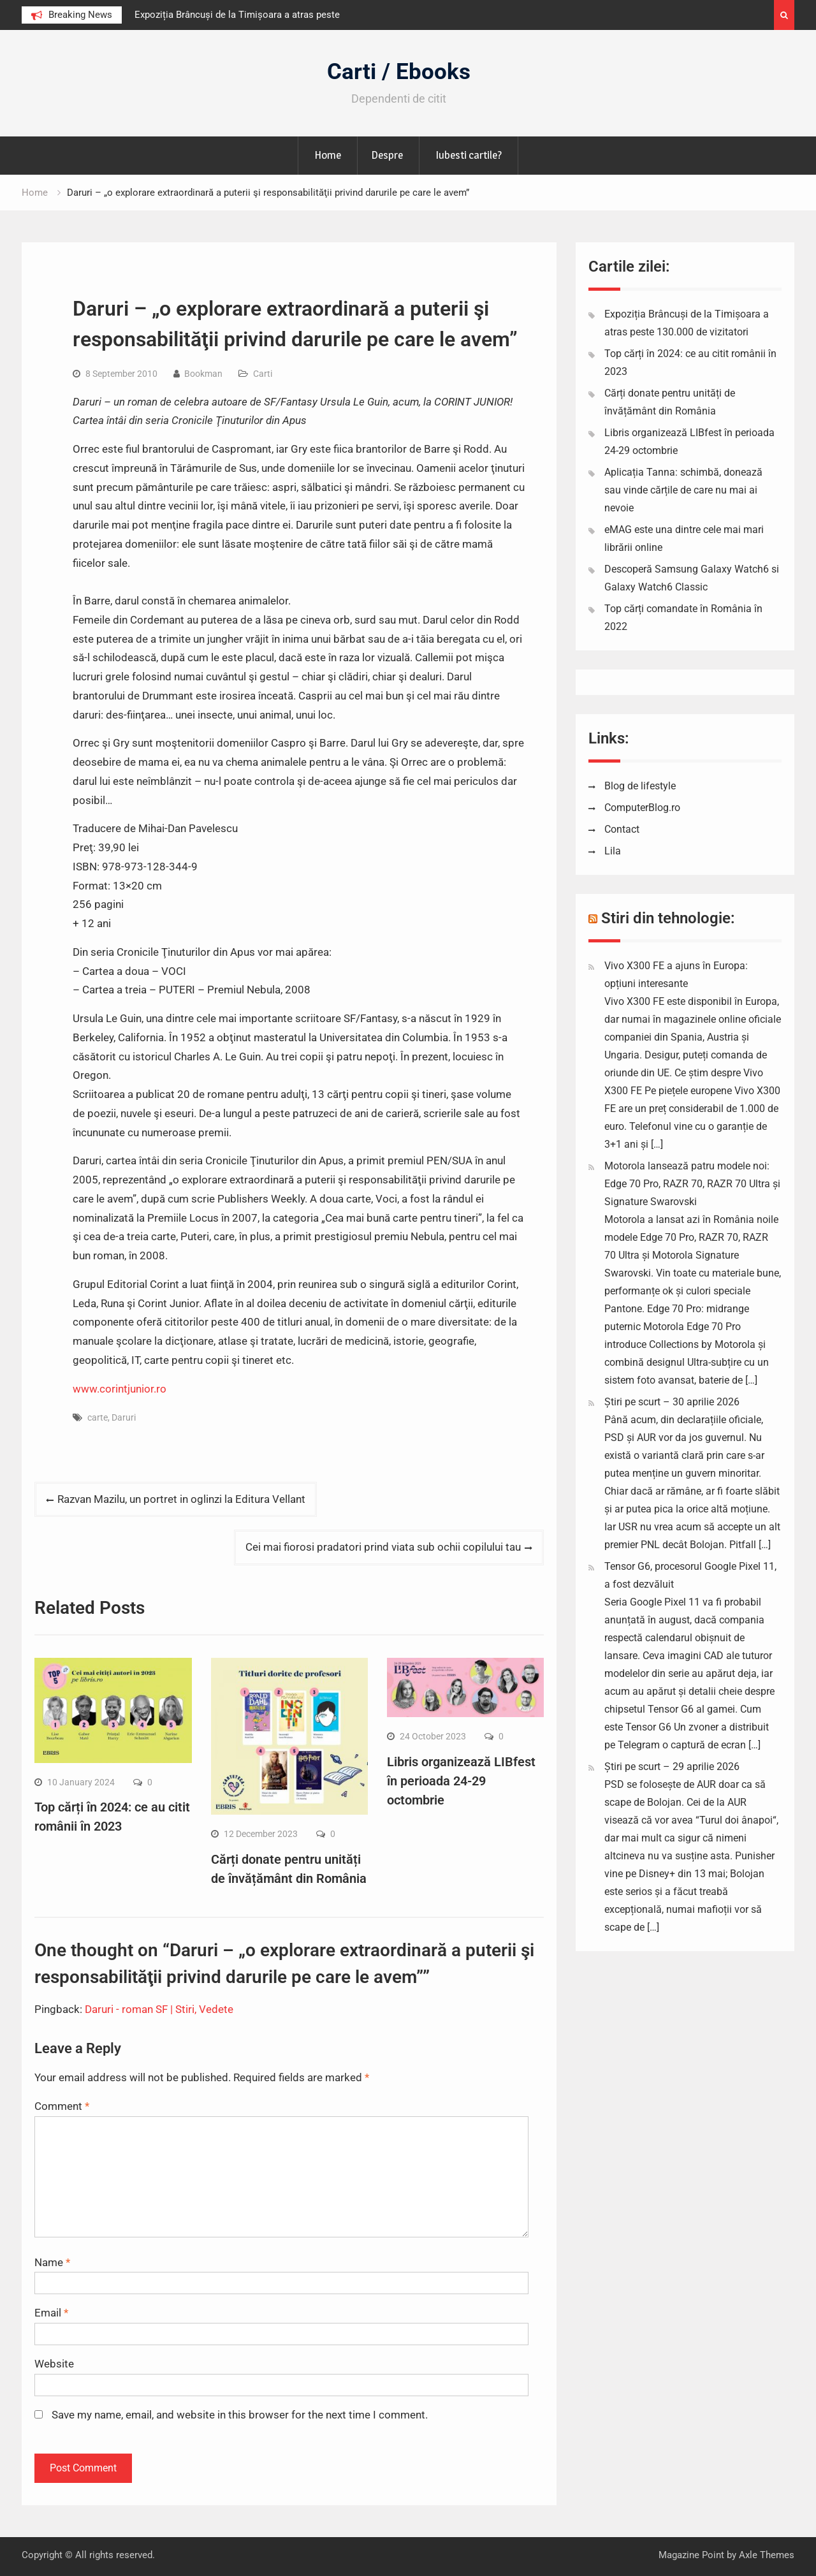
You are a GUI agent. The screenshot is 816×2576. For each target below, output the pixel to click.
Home (327, 155)
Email (51, 2312)
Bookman (203, 374)
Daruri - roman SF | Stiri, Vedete (159, 2009)
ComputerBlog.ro (642, 807)
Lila (612, 851)
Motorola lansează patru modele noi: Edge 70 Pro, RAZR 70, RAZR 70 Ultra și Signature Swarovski (692, 1184)
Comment (61, 2106)
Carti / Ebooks (398, 72)
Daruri (124, 1417)
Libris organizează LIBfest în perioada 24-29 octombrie (461, 1781)
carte (97, 1417)
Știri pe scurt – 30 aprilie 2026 (672, 1402)
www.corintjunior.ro (119, 1388)
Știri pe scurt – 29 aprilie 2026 (672, 1766)
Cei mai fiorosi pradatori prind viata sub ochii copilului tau (383, 1546)
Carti (262, 374)
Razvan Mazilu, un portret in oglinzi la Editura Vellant (181, 1499)
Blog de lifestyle (640, 786)
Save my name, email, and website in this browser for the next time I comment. (240, 2414)
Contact (621, 829)
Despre (387, 155)
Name (52, 2262)
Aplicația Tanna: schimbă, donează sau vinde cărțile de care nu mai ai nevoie (683, 490)
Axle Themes (766, 2555)
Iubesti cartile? (468, 155)
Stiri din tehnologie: (668, 918)
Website (54, 2363)
